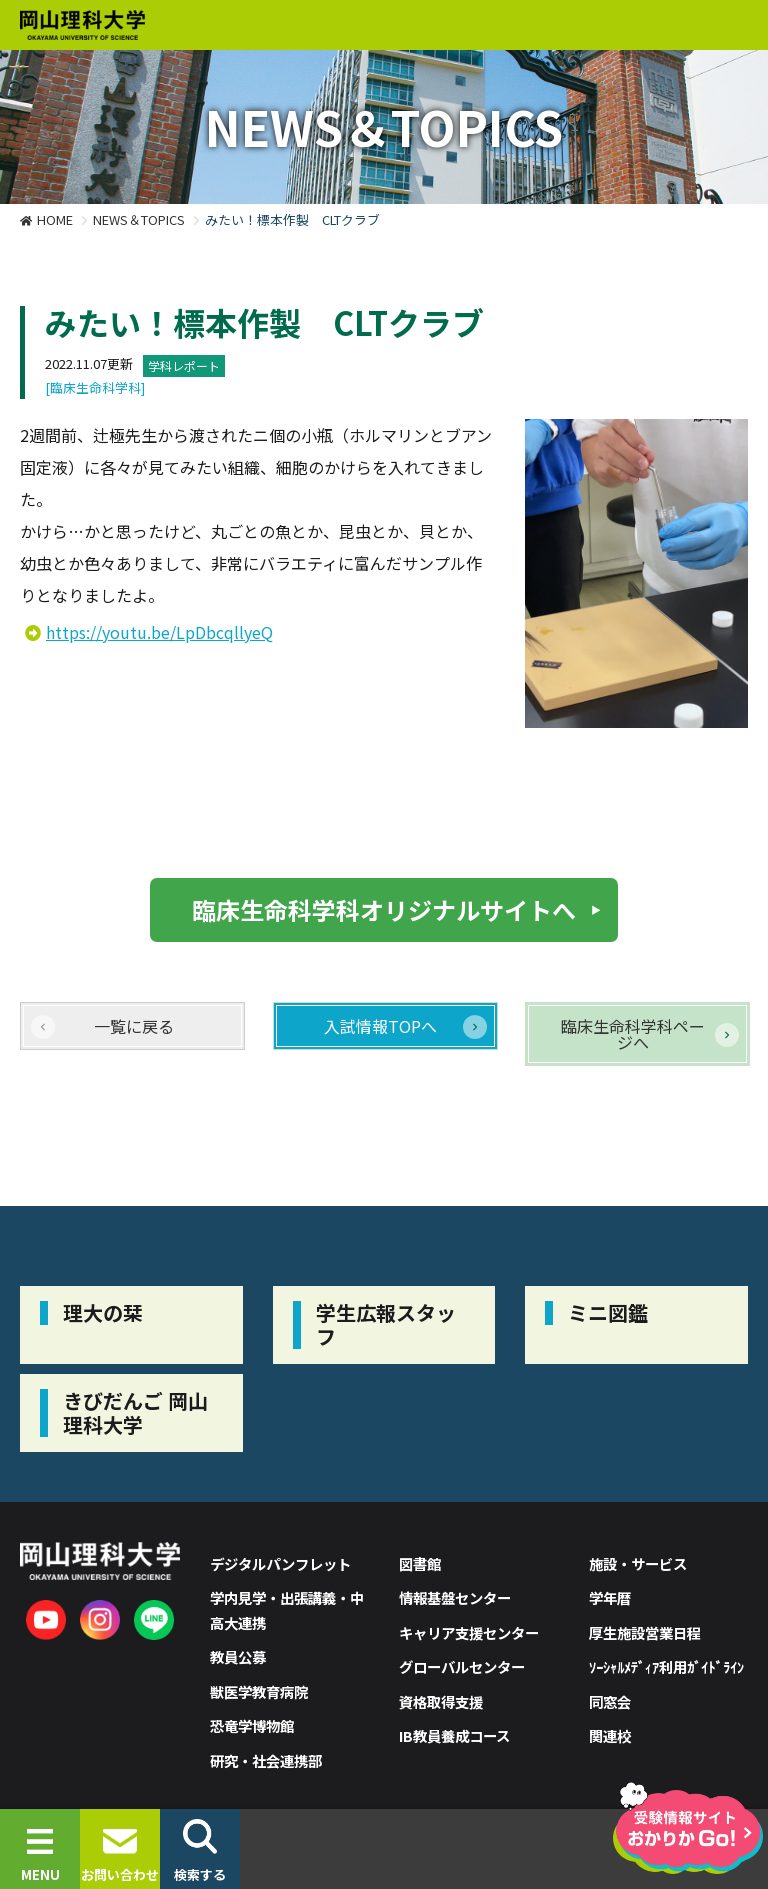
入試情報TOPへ (380, 1026)
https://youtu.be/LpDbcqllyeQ (159, 632)
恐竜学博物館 (252, 1725)
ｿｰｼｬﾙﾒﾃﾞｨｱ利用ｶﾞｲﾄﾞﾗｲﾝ (666, 1666)
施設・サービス (638, 1563)
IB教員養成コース (454, 1735)
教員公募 (238, 1656)
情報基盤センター (455, 1597)
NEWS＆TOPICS (139, 219)
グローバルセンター (462, 1666)
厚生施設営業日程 (645, 1632)
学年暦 (610, 1597)
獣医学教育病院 (259, 1691)
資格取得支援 (441, 1701)
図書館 (420, 1563)
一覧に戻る (134, 1026)
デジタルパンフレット (280, 1563)
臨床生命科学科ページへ (633, 1034)
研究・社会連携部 (266, 1760)
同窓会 (610, 1701)
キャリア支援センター (469, 1632)
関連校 (610, 1735)
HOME (55, 219)
